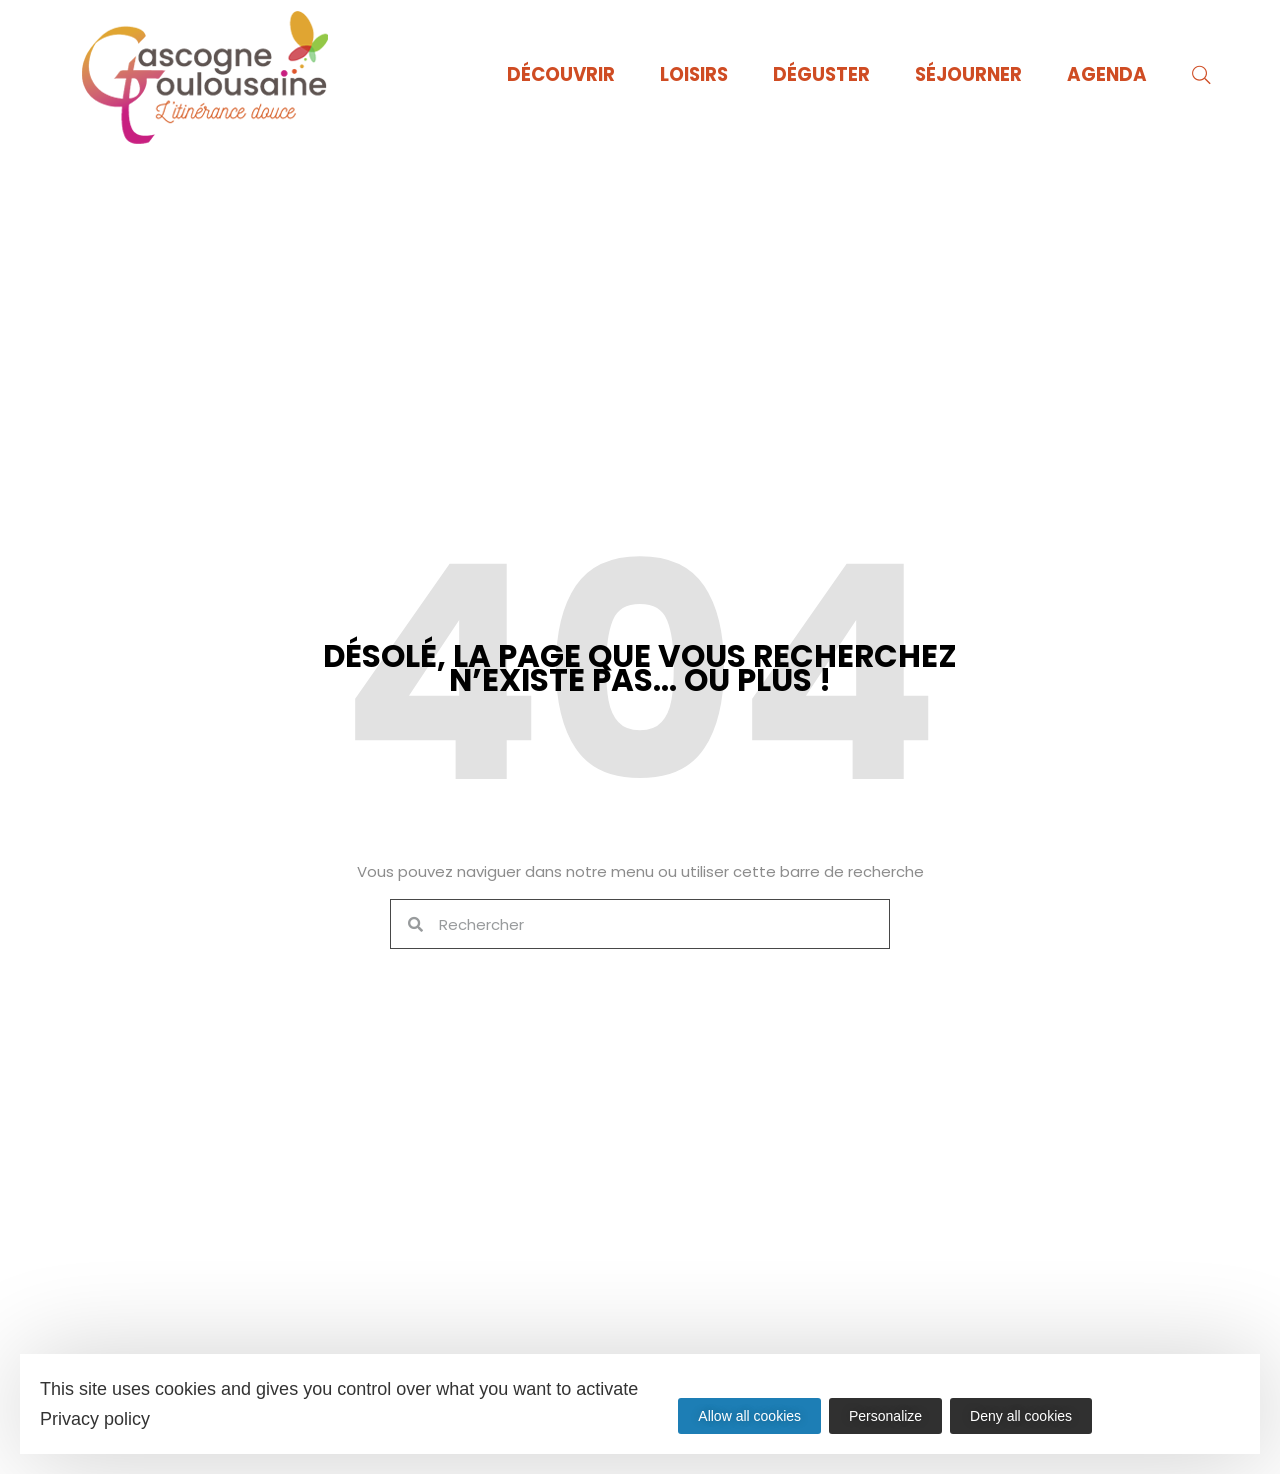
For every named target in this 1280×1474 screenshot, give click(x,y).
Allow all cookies (749, 1416)
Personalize (887, 1416)
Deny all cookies (1025, 1416)
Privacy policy (95, 1419)
